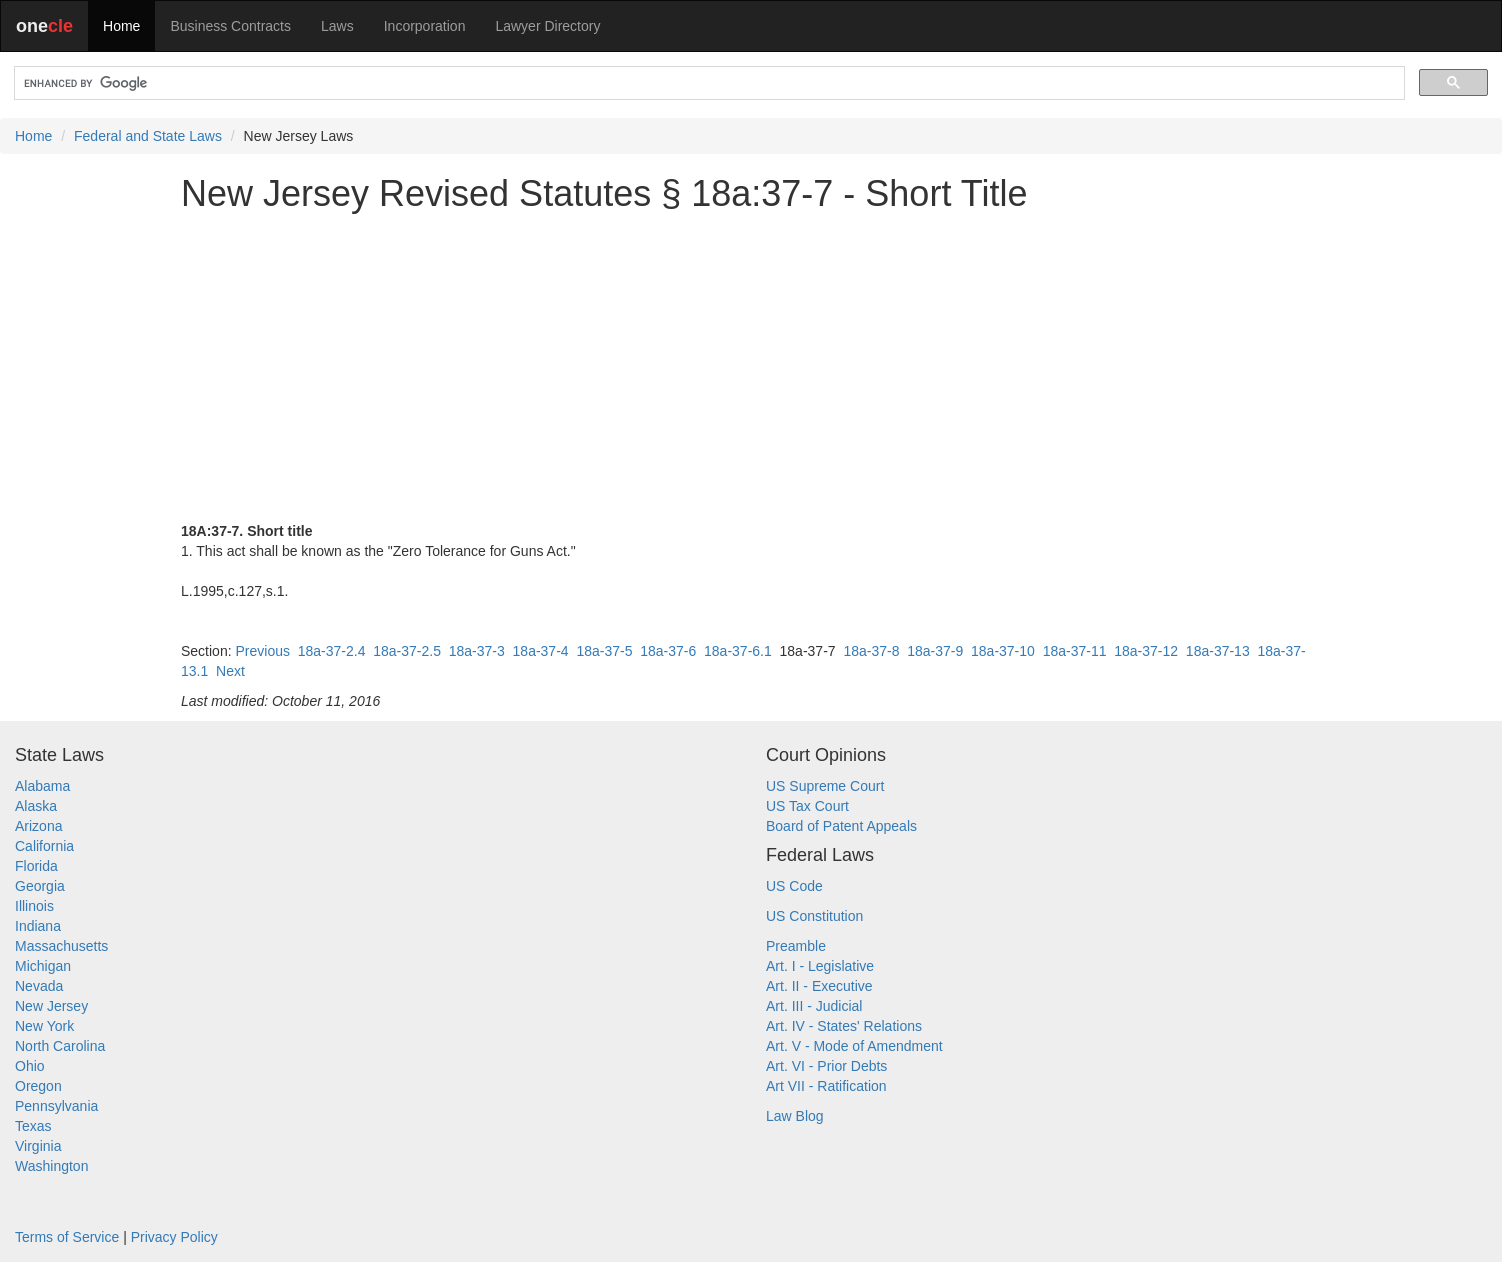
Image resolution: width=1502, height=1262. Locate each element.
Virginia (38, 1146)
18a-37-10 (1003, 651)
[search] (707, 83)
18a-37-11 (1075, 651)
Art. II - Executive (819, 986)
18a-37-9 (935, 651)
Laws (337, 26)
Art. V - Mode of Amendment (854, 1046)
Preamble (796, 946)
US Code (794, 886)
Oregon (38, 1086)
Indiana (38, 926)
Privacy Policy (174, 1237)
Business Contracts (230, 26)
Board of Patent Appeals (841, 826)
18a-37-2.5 (407, 651)
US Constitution (814, 916)
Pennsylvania (56, 1106)
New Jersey (51, 1006)
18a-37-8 (871, 651)
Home (121, 26)
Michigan (43, 966)
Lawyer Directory (547, 26)
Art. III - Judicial (814, 1006)
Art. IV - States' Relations (844, 1026)
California (44, 846)
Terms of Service (67, 1237)
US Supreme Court (825, 786)
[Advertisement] (751, 367)
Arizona (38, 826)
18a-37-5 (604, 651)
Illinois (34, 906)
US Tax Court (807, 806)
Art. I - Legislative (820, 966)
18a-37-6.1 (738, 651)
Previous (262, 651)
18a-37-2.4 (332, 651)
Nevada (39, 986)
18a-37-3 (477, 651)
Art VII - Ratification (826, 1086)
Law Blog (795, 1116)
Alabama (42, 786)
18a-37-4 (541, 651)
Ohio (30, 1066)
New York (44, 1026)
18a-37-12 (1146, 651)
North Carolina (60, 1046)
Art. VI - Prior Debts (826, 1066)
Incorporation (425, 26)
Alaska (36, 806)
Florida (36, 866)
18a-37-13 (1218, 651)
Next (230, 671)
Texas (33, 1126)
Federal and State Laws (148, 136)
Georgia (40, 886)
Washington (51, 1166)
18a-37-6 (668, 651)
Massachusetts (61, 946)
